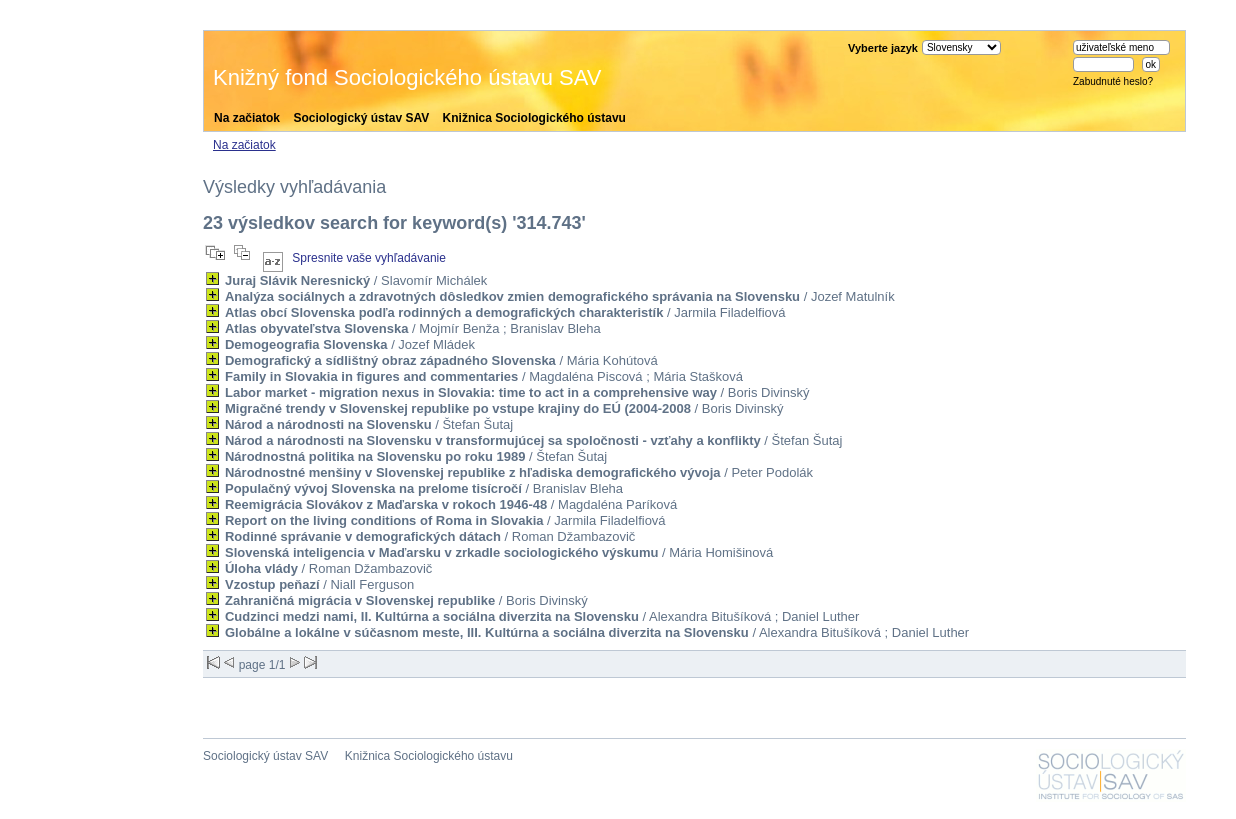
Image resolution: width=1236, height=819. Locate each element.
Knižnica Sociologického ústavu (534, 118)
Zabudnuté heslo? (1113, 81)
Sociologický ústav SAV (361, 118)
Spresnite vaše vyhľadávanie (369, 258)
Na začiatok (247, 118)
